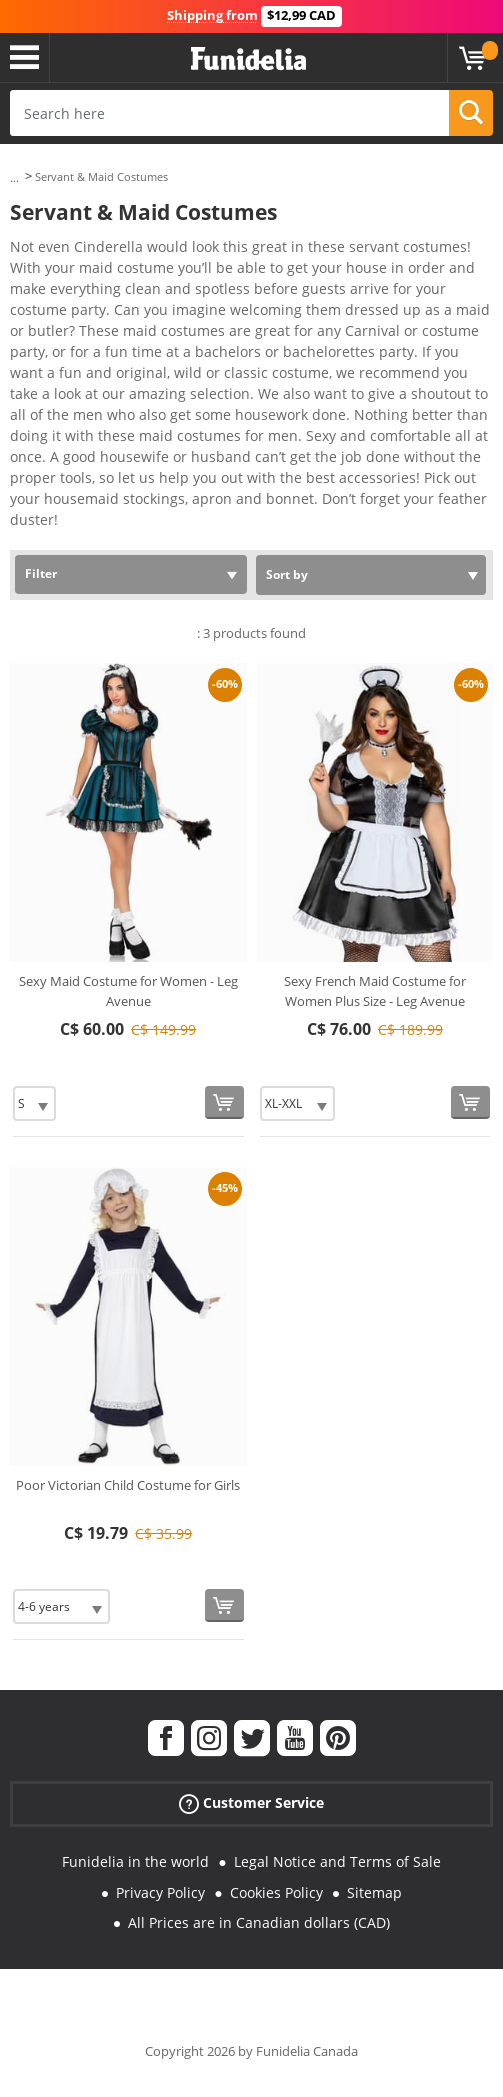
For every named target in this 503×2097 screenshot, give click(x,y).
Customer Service (251, 1803)
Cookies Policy (276, 1892)
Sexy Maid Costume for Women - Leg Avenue (128, 991)
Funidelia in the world (135, 1861)
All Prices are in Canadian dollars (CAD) (259, 1922)
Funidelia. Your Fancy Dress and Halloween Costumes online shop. (248, 59)
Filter (41, 573)
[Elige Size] (34, 1103)
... (14, 177)
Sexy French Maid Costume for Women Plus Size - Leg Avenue (375, 991)
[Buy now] (224, 1102)
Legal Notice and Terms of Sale (337, 1861)
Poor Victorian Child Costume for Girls (128, 1485)
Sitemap (374, 1892)
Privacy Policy (160, 1892)
